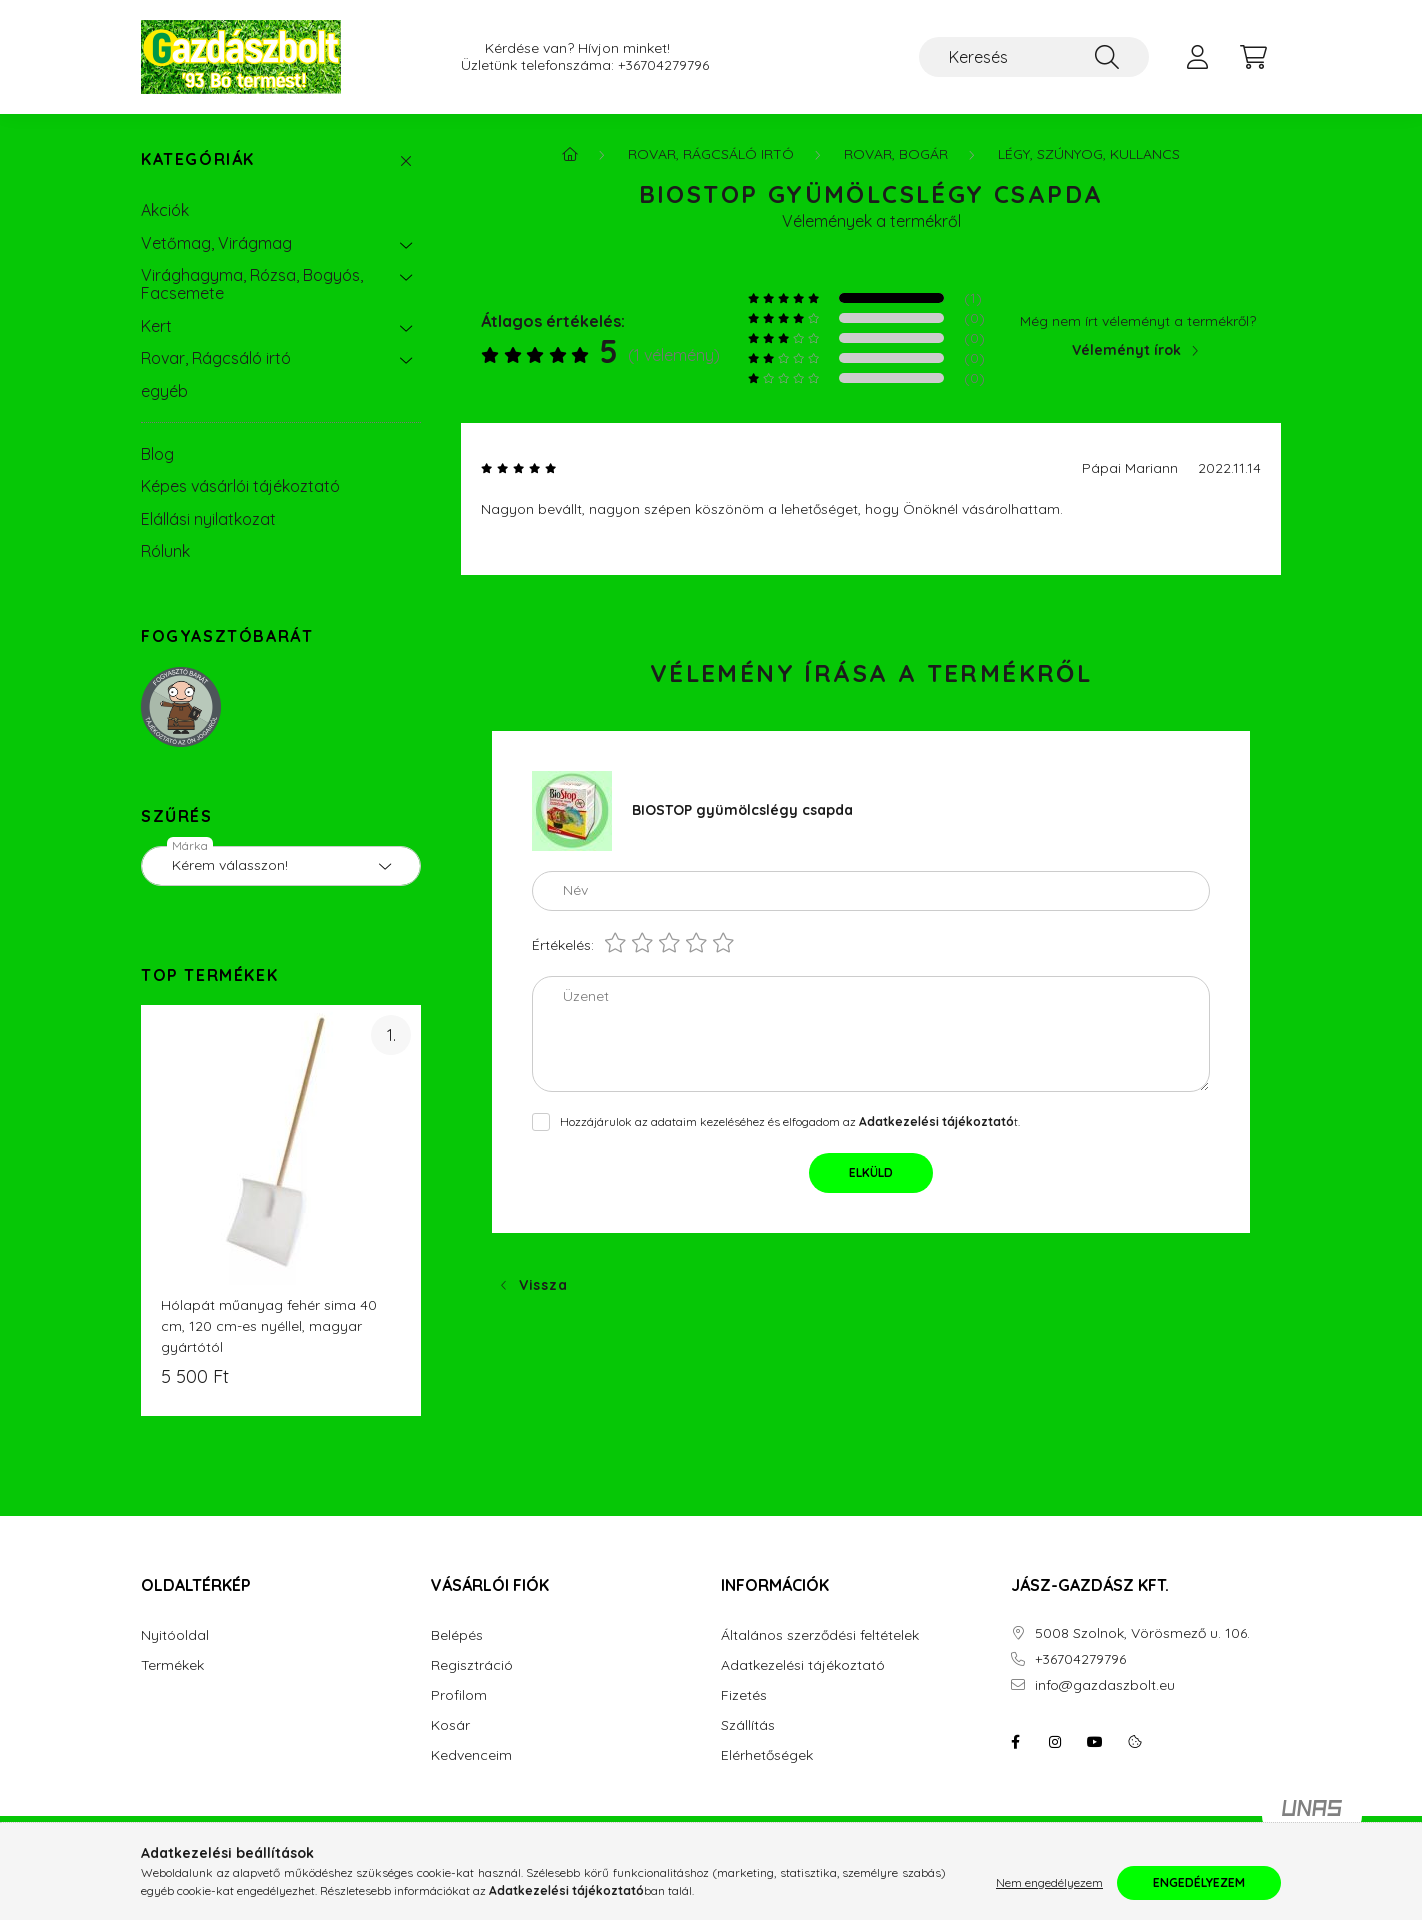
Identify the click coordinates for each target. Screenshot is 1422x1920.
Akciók (165, 210)
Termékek (172, 1665)
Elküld (871, 1172)
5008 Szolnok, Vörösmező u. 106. (1142, 1633)
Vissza (543, 1285)
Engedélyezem (1199, 1882)
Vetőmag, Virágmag (216, 243)
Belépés (457, 1635)
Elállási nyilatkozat (208, 519)
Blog (157, 454)
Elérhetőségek (767, 1755)
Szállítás (748, 1725)
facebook (1015, 1742)
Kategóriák (198, 159)
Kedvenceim (471, 1755)
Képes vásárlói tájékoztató (240, 486)
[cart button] (1253, 57)
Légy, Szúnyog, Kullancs (1089, 154)
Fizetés (744, 1695)
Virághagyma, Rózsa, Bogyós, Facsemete (252, 284)
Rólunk (165, 551)
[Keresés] (1034, 57)
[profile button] (1197, 57)
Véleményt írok (1126, 350)
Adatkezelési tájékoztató (803, 1665)
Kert (156, 326)
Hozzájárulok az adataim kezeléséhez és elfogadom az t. (790, 1121)
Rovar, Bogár (896, 154)
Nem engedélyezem (1049, 1882)
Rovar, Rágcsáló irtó (216, 358)
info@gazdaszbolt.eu (1105, 1685)
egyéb (164, 391)
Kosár (450, 1725)
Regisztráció (472, 1665)
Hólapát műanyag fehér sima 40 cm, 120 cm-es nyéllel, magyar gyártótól (269, 1326)
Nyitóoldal (175, 1635)
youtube (1095, 1742)
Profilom (459, 1695)
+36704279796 (663, 65)
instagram (1055, 1742)
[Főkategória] (570, 154)
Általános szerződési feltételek (820, 1635)
